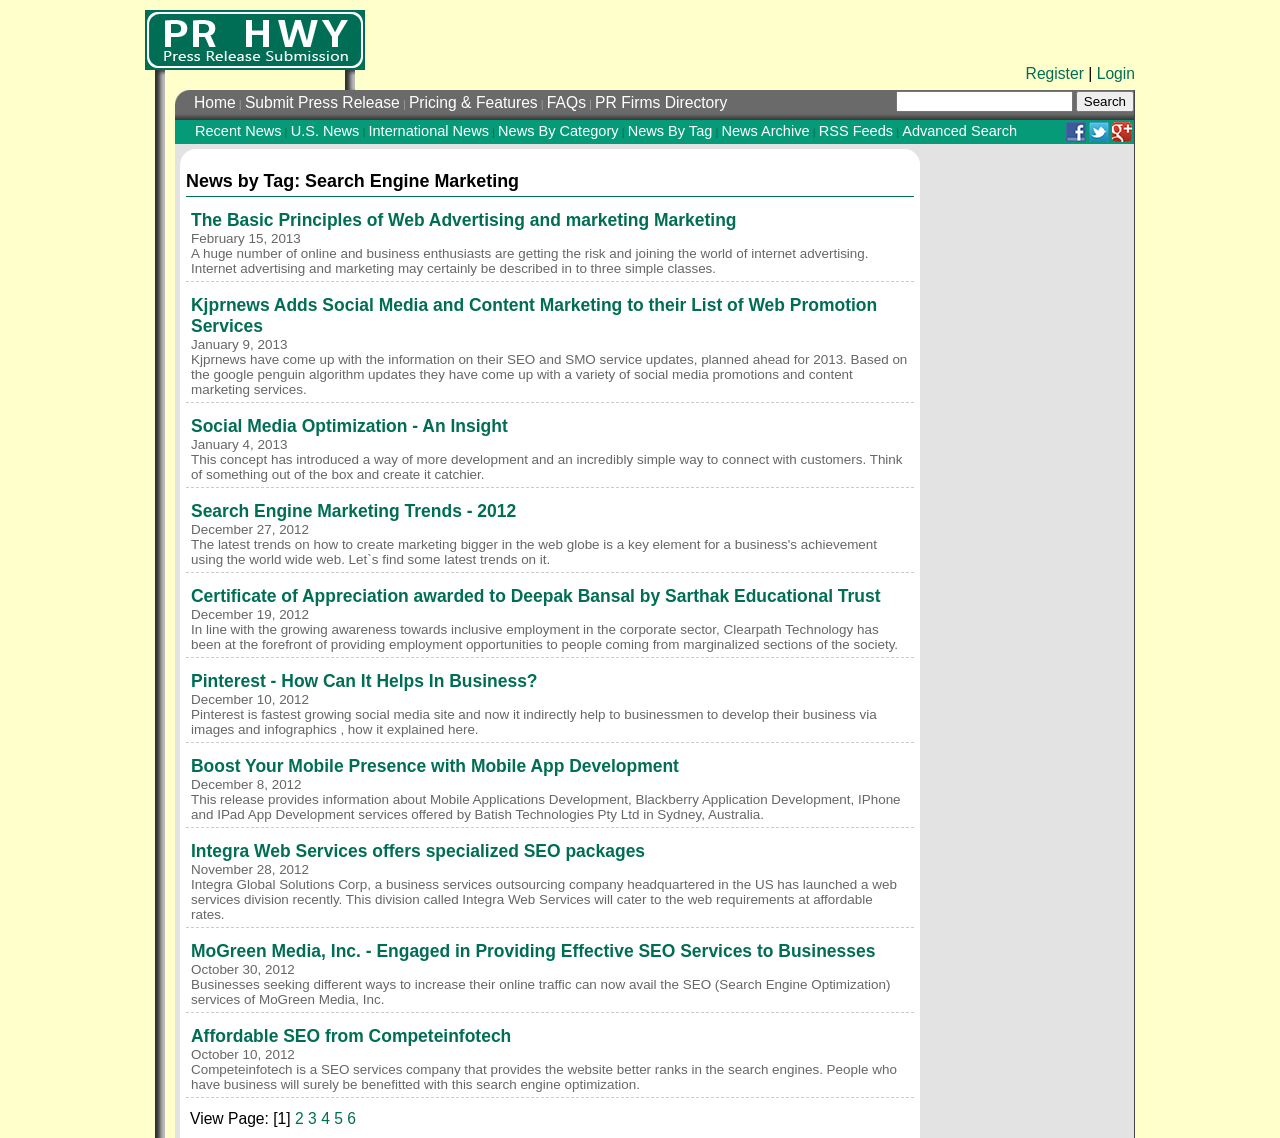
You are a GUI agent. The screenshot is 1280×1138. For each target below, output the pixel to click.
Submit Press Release (322, 102)
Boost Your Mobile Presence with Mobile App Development (435, 766)
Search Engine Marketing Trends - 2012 (353, 511)
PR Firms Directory (661, 102)
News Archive (765, 131)
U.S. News (325, 131)
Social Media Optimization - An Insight (349, 426)
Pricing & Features (473, 102)
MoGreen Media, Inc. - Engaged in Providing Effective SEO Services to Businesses (533, 951)
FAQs (566, 102)
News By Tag (670, 131)
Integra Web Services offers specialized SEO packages (418, 851)
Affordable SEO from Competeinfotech (351, 1036)
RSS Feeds (856, 131)
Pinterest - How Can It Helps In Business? (364, 681)
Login (1116, 73)
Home (215, 102)
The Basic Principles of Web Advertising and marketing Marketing (464, 220)
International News (428, 131)
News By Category (558, 131)
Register (1055, 73)
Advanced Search (959, 131)
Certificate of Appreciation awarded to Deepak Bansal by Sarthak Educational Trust (536, 596)
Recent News (238, 131)
